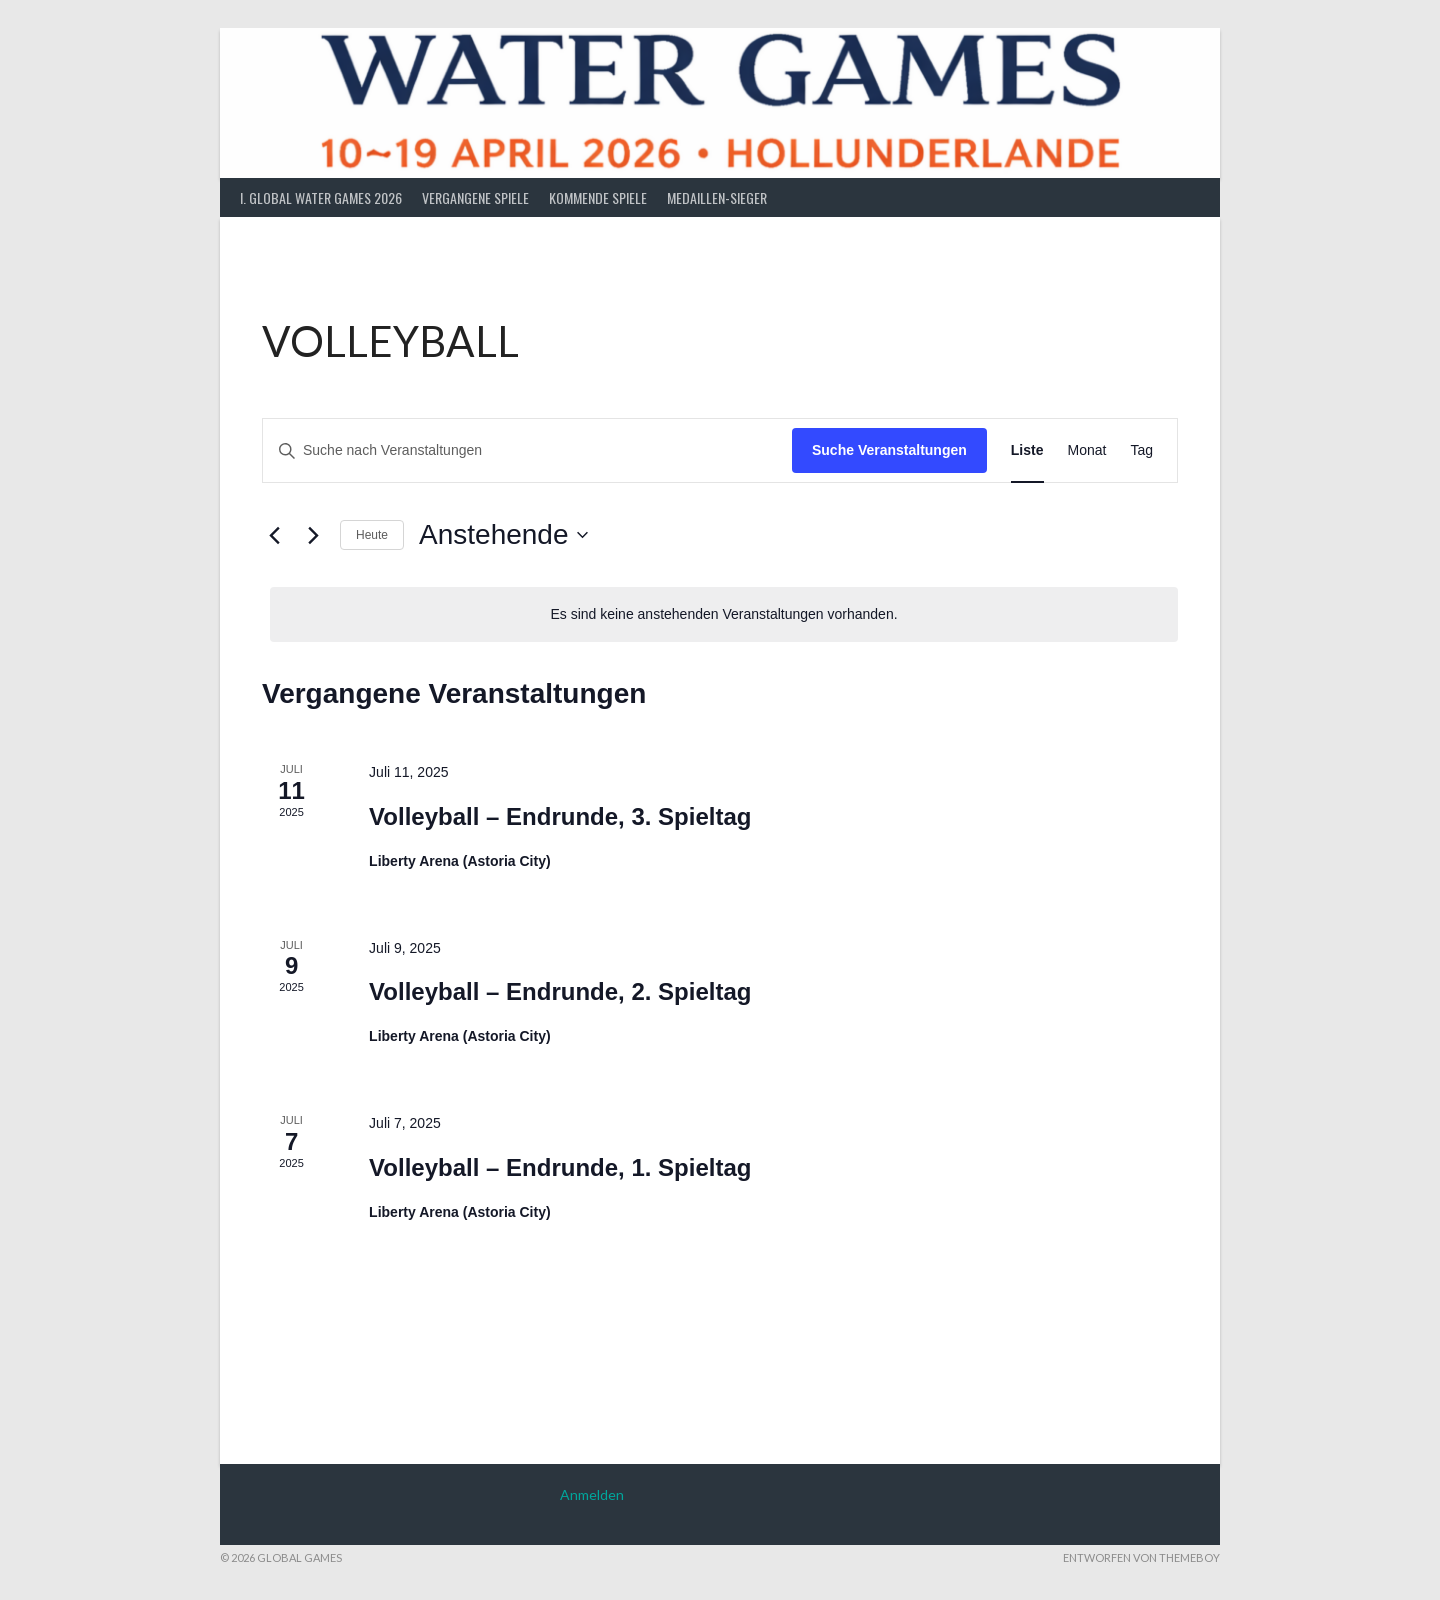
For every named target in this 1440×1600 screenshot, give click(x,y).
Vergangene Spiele (475, 197)
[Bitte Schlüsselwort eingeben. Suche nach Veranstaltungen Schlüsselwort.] (527, 450)
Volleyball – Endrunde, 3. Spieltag (560, 816)
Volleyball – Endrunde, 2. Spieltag (560, 991)
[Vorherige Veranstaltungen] (274, 535)
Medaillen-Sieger (717, 197)
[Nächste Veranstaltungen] (313, 535)
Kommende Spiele (598, 197)
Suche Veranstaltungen (889, 450)
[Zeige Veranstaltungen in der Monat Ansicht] (1087, 450)
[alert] (724, 614)
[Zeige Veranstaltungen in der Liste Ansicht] (1027, 450)
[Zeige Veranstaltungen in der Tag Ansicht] (1141, 450)
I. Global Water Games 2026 (321, 197)
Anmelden (592, 1494)
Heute (372, 535)
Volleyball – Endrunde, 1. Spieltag (560, 1167)
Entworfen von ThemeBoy (1141, 1557)
